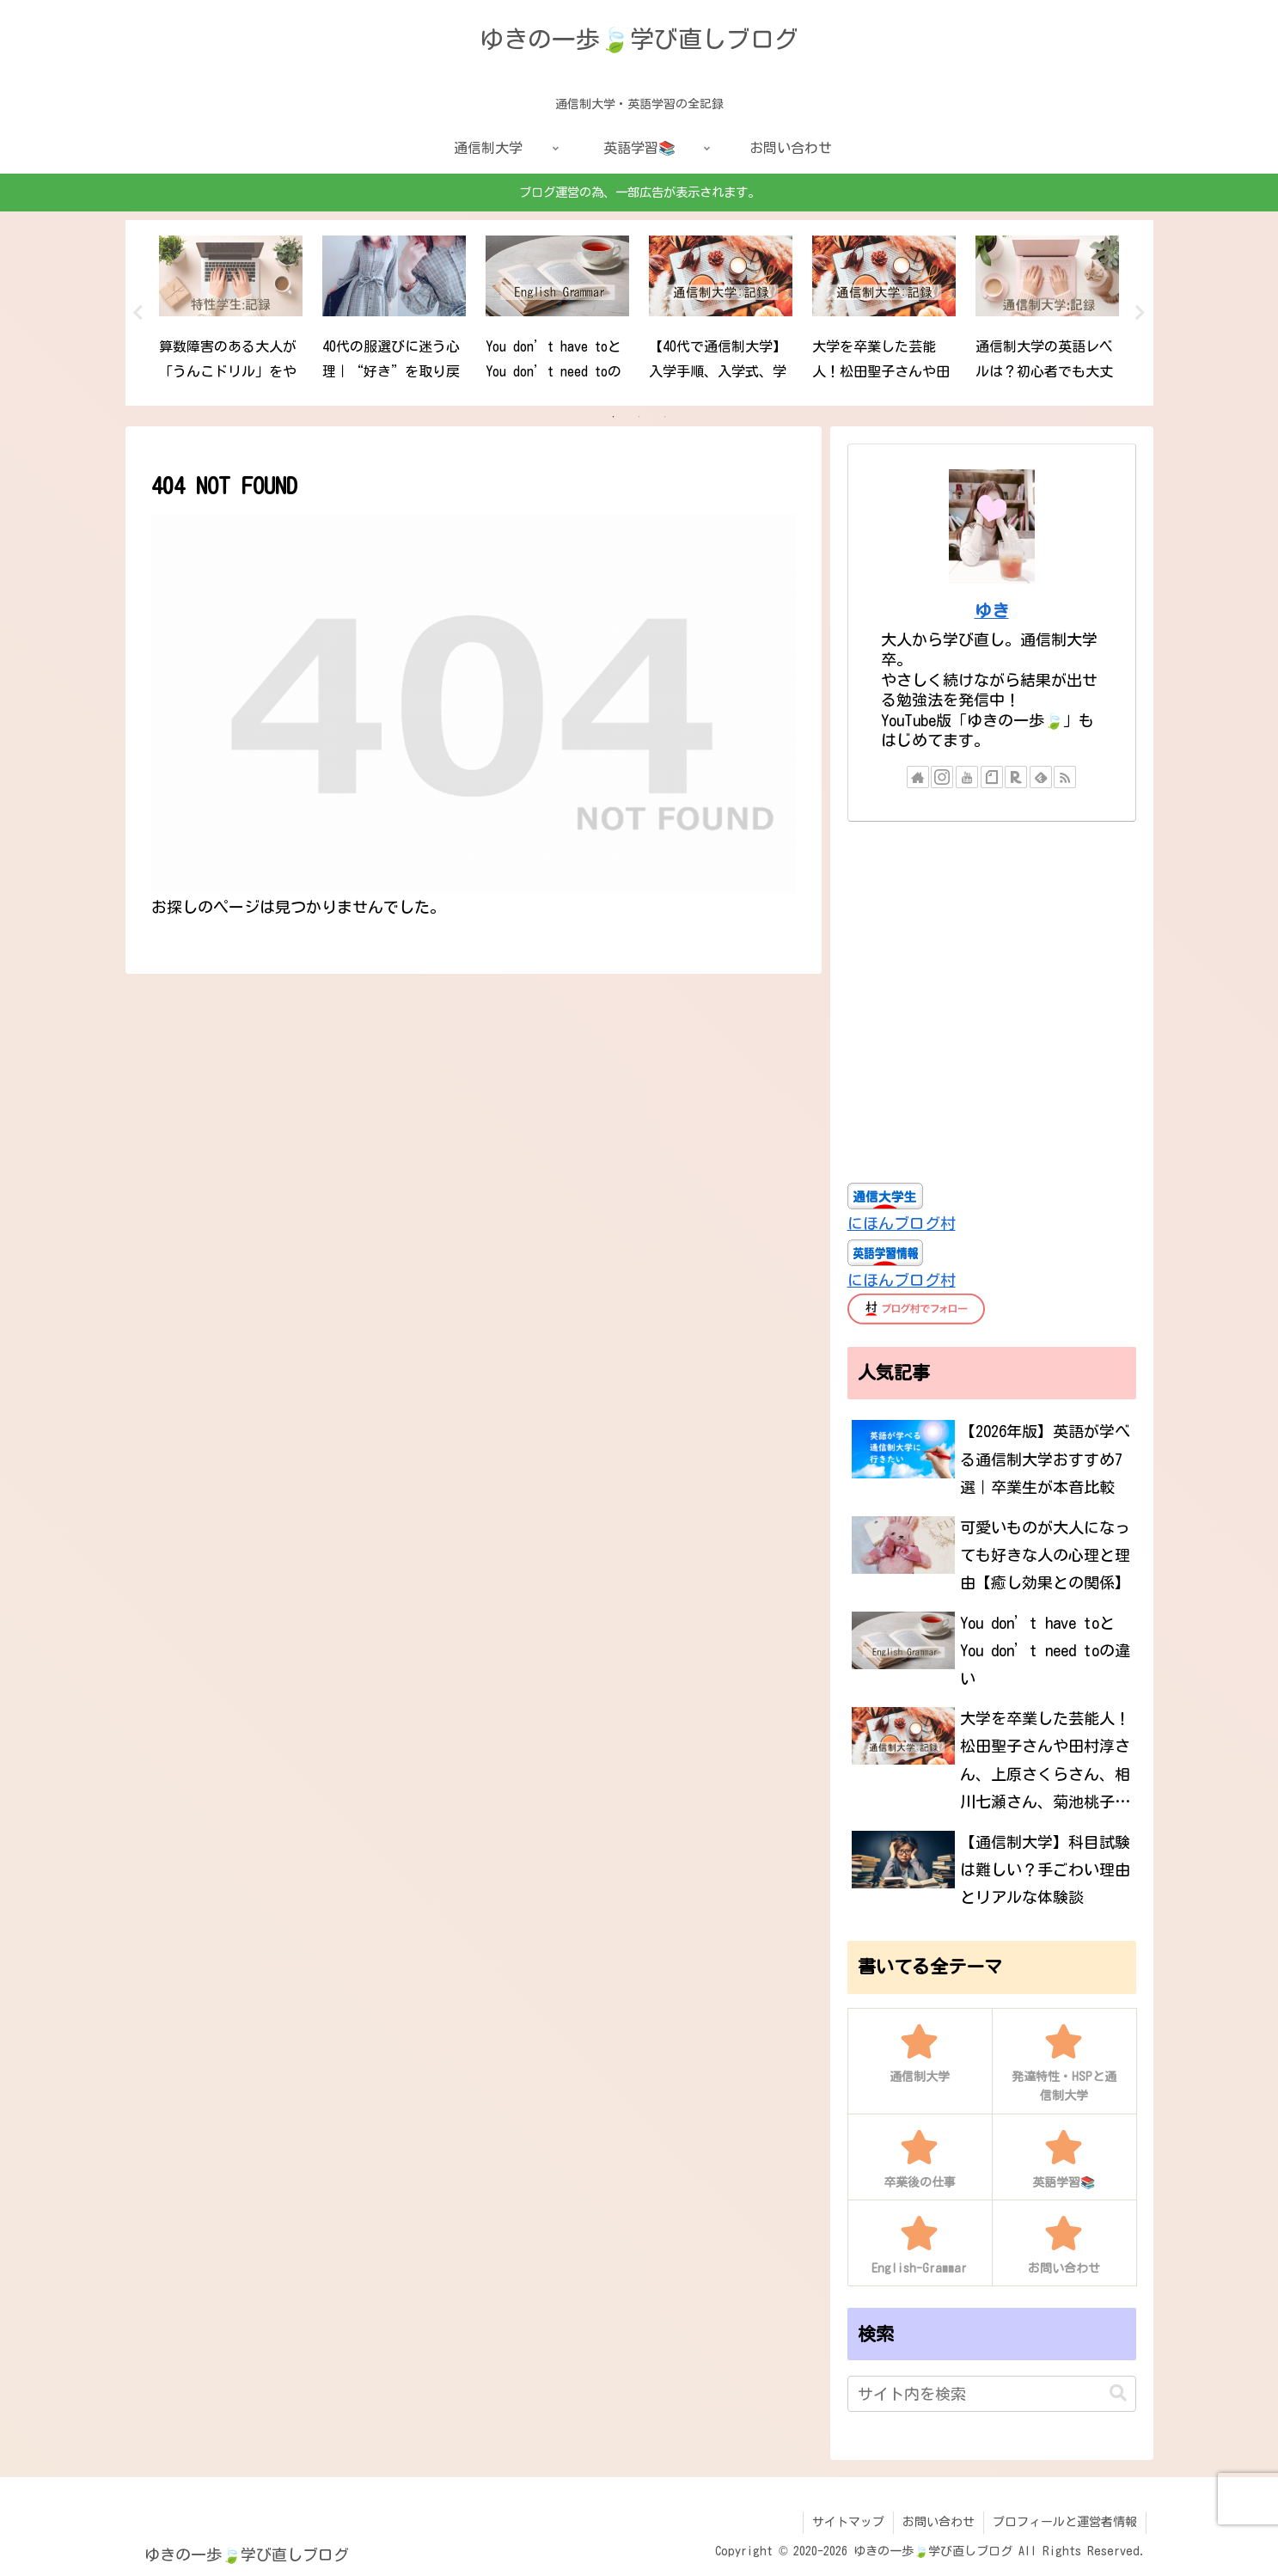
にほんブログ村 (901, 1223)
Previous (138, 312)
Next (1140, 312)
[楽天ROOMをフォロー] (1016, 777)
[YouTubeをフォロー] (967, 777)
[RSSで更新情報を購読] (1065, 777)
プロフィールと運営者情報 (1065, 2522)
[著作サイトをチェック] (918, 777)
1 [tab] (613, 416)
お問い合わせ (938, 2522)
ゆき (992, 611)
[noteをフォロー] (992, 777)
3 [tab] (665, 416)
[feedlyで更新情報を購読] (1041, 777)
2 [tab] (639, 416)
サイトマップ (848, 2522)
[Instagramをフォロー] (942, 777)
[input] (991, 2394)
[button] (1118, 2393)
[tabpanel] (231, 310)
